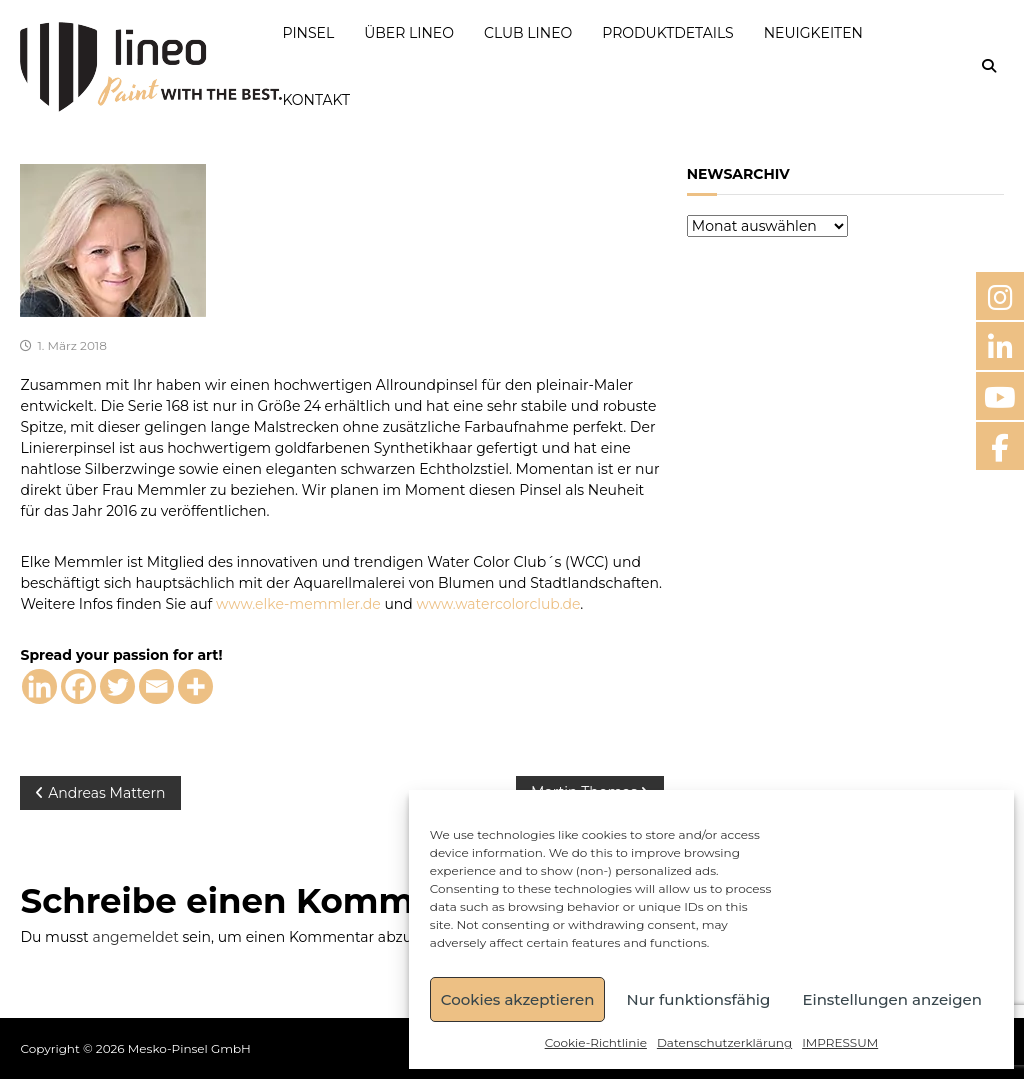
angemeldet (135, 937)
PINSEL (308, 33)
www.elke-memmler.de (298, 604)
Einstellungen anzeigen (892, 999)
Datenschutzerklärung (724, 1042)
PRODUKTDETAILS (667, 33)
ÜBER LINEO (409, 33)
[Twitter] (117, 686)
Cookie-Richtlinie (596, 1042)
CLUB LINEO (528, 33)
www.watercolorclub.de (498, 604)
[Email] (156, 686)
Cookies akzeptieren (518, 999)
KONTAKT (316, 100)
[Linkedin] (39, 686)
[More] (195, 686)
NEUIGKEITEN (813, 33)
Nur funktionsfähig (698, 999)
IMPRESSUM (840, 1042)
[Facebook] (78, 686)
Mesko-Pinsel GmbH (189, 1048)
